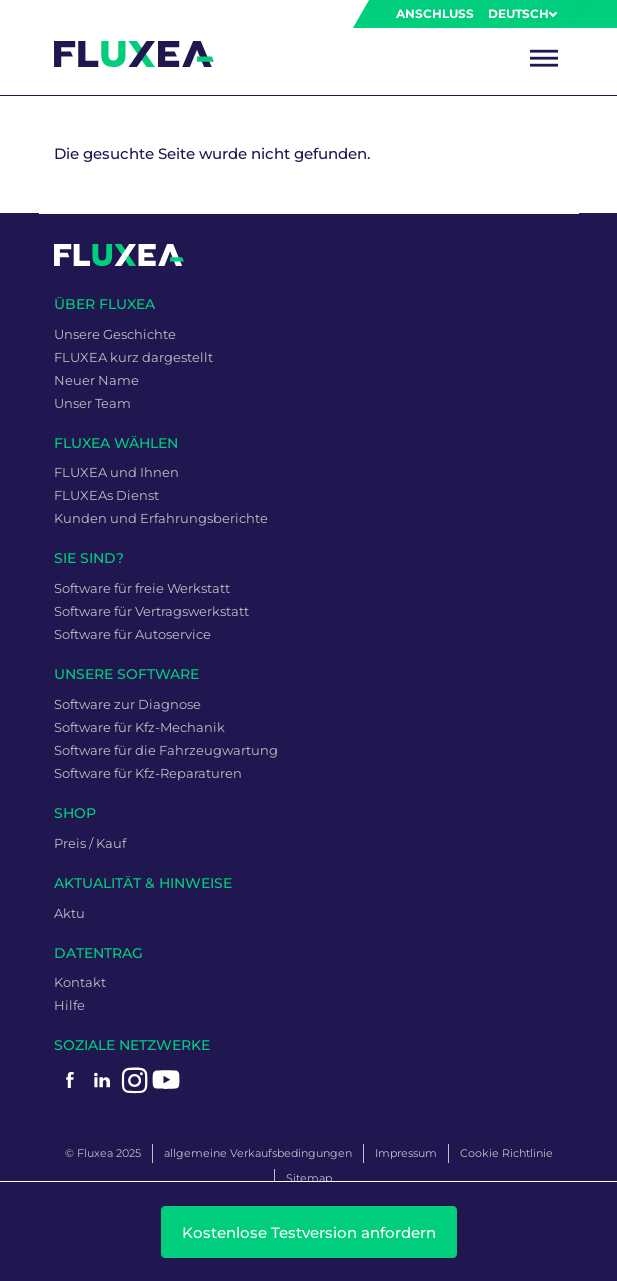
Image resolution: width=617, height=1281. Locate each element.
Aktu (69, 913)
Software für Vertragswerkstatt (151, 611)
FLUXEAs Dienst (106, 495)
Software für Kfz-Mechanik (139, 727)
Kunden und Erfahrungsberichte (161, 518)
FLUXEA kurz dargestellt (133, 357)
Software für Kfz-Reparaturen (148, 773)
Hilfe (69, 1005)
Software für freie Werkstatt (142, 588)
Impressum (406, 1153)
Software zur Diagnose (127, 704)
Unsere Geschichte (115, 334)
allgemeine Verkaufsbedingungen (258, 1153)
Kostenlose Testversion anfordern (309, 1232)
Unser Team (92, 403)
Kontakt (80, 982)
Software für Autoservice (132, 634)
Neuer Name (96, 380)
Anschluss (435, 13)
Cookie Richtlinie (506, 1153)
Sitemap (309, 1178)
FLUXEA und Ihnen (116, 472)
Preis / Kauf (90, 843)
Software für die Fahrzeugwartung (166, 750)
